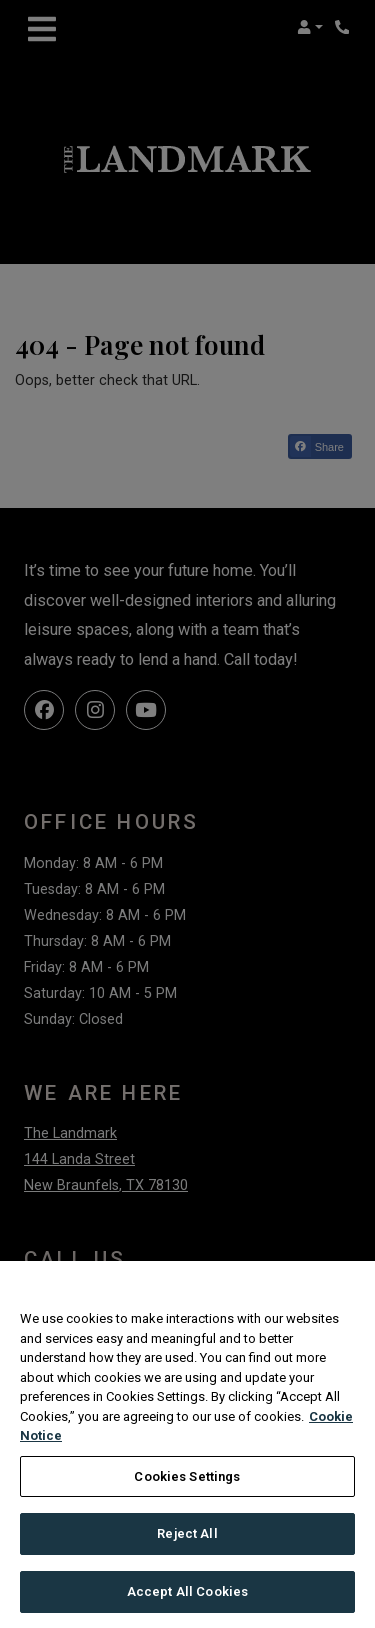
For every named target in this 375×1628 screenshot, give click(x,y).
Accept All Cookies (187, 1602)
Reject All (187, 1544)
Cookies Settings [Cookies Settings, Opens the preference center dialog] (187, 1487)
